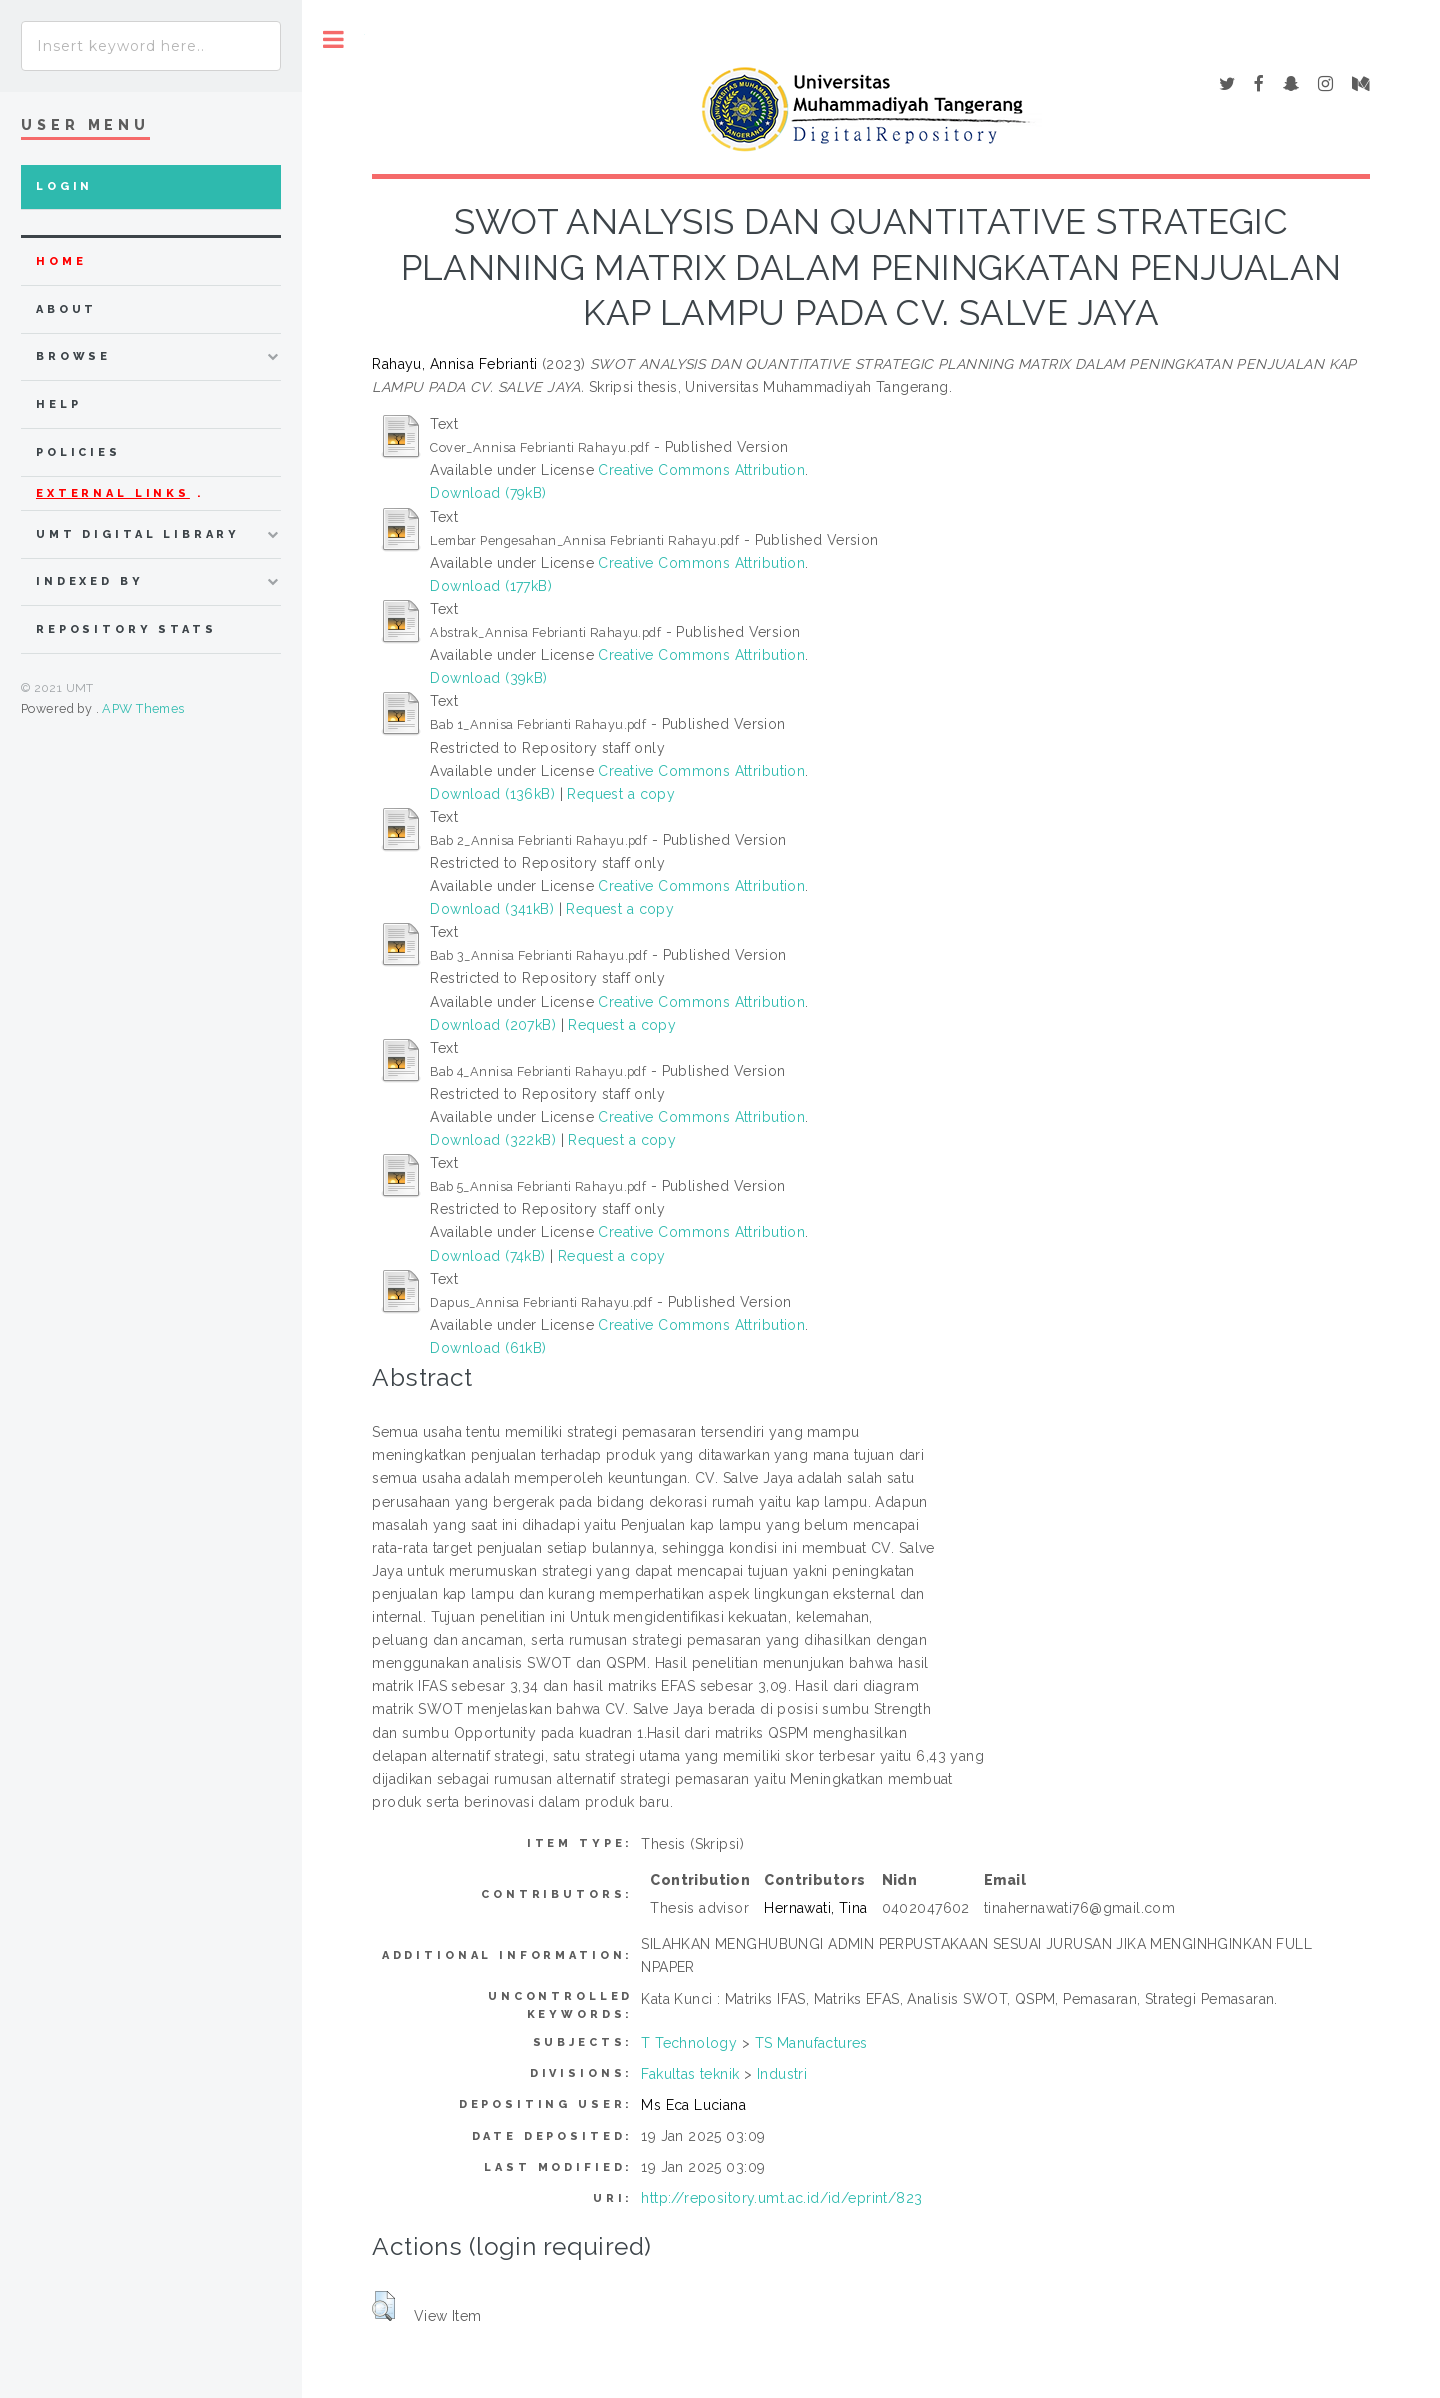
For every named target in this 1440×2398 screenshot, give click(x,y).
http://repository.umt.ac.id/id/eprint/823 (781, 2198)
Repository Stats (126, 629)
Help (58, 404)
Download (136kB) (492, 794)
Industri (782, 2074)
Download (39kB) (488, 678)
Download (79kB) (488, 493)
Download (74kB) (487, 1256)
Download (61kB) (488, 1348)
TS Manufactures (811, 2043)
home (61, 261)
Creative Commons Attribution (701, 470)
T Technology (689, 2043)
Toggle (333, 39)
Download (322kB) (493, 1140)
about (66, 309)
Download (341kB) (492, 909)
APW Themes (143, 708)
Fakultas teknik (690, 2074)
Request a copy (621, 794)
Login (64, 186)
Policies (78, 452)
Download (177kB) (491, 586)
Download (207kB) (493, 1025)
